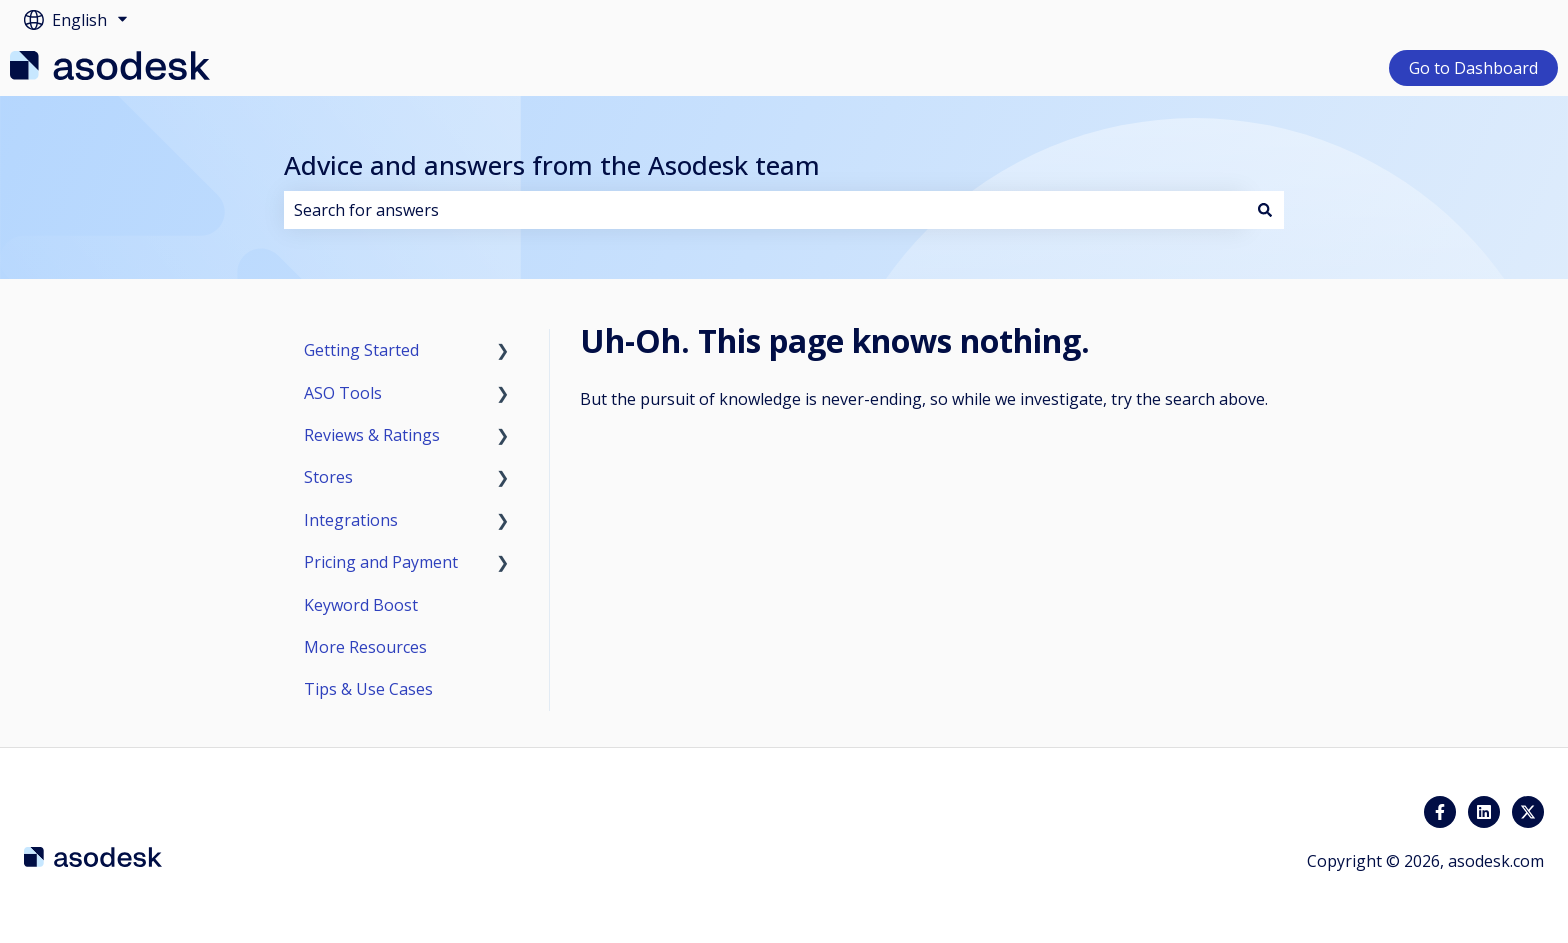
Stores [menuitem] (328, 477)
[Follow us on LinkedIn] (1484, 812)
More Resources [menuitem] (365, 647)
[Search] (1265, 210)
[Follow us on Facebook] (1440, 812)
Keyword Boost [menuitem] (361, 605)
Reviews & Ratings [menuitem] (372, 435)
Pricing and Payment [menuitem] (381, 562)
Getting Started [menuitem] (361, 350)
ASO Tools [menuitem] (343, 393)
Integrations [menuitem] (351, 520)
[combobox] (765, 210)
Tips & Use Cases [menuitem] (368, 689)
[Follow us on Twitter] (1528, 812)
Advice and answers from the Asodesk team (552, 165)
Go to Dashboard (1473, 68)
